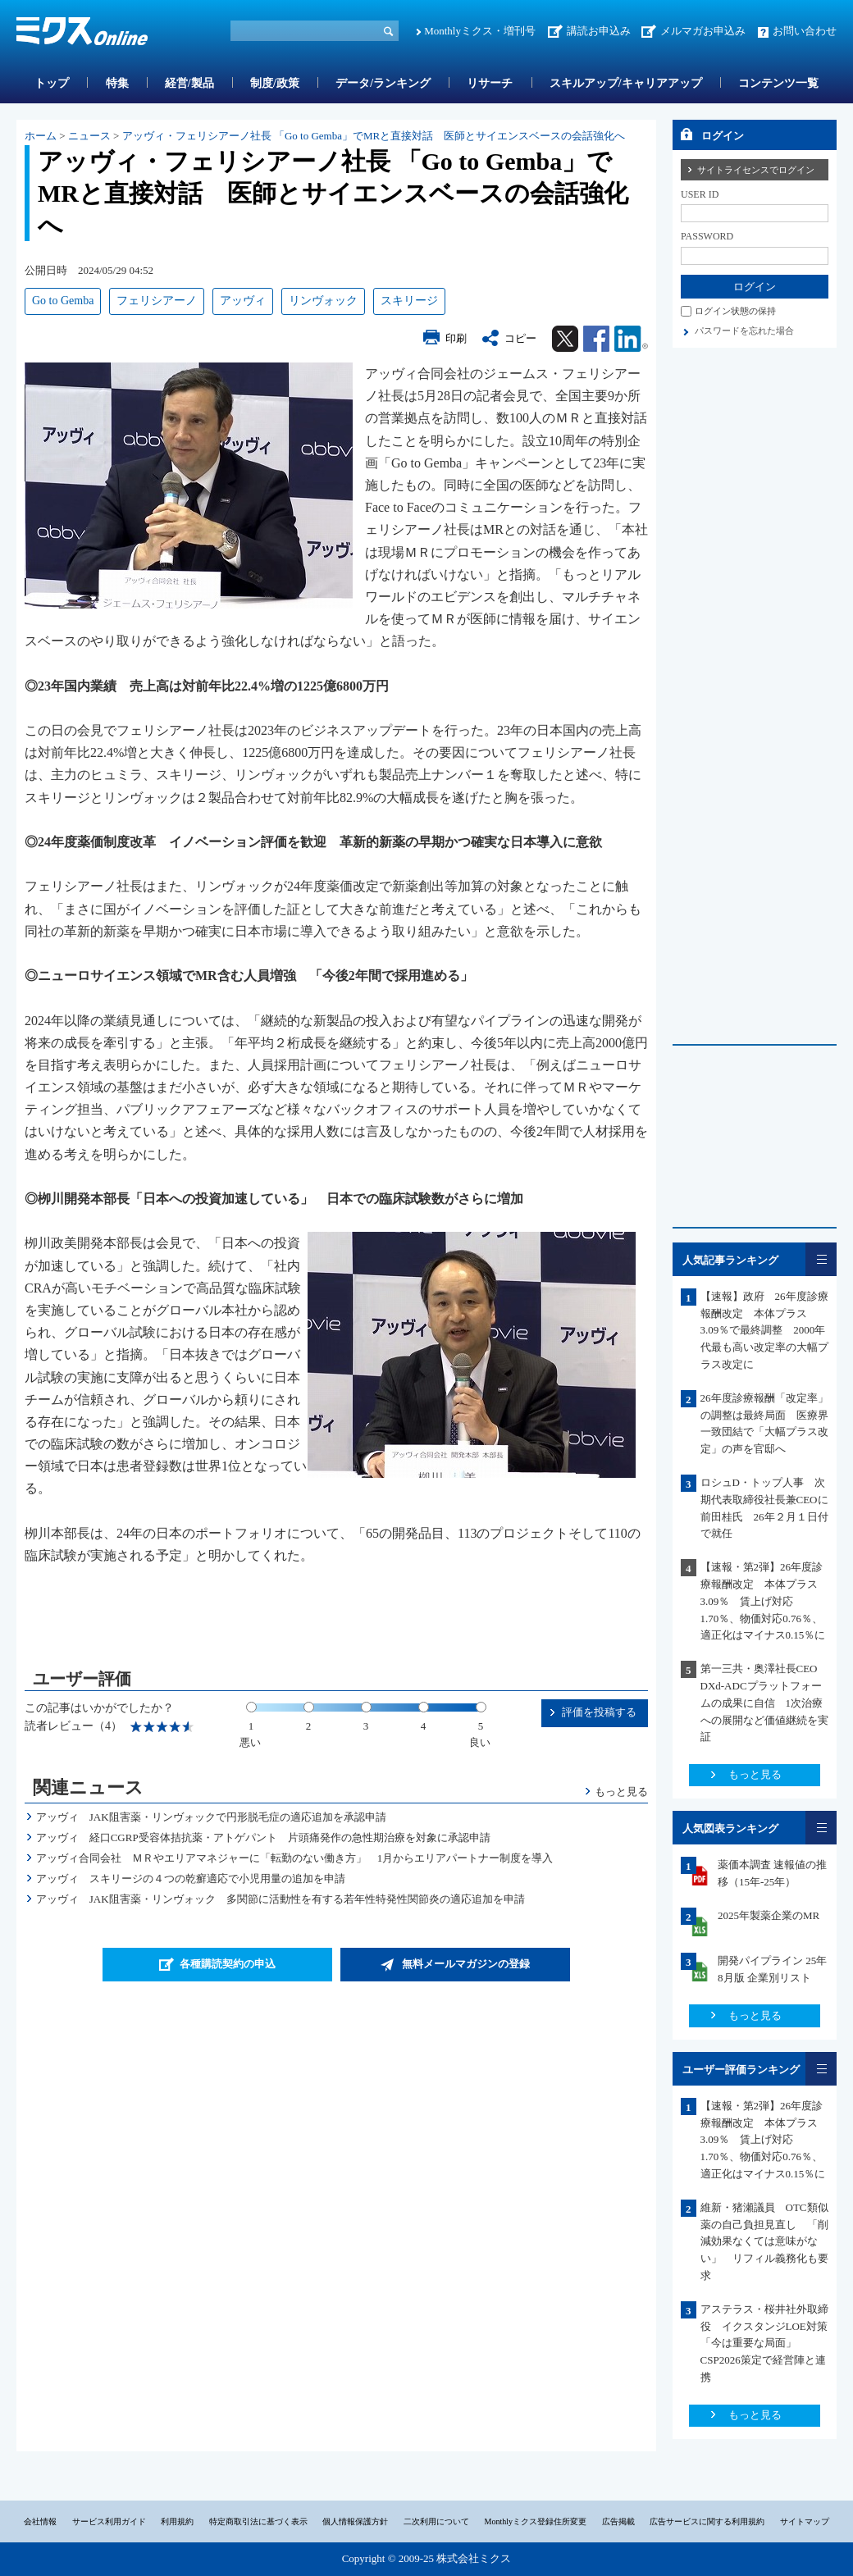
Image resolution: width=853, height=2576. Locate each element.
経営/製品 (189, 83)
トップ (51, 83)
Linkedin (631, 339)
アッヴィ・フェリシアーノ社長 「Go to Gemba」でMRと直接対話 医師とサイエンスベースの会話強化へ (374, 136)
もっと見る (621, 1791)
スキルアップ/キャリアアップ (626, 83)
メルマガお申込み (703, 31)
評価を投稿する (599, 1712)
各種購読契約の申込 (228, 1964)
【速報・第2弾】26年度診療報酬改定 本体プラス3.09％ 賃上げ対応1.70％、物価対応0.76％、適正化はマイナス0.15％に (763, 1601)
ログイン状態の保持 (735, 311)
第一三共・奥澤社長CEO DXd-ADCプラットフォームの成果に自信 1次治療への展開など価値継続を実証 (765, 1702)
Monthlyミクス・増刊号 (480, 31)
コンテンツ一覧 (778, 83)
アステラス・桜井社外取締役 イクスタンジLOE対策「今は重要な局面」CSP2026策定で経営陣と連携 (764, 2343)
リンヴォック (323, 300)
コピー (520, 338)
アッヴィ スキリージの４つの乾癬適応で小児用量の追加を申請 (190, 1878)
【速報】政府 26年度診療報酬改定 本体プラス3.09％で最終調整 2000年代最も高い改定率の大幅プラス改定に (764, 1330)
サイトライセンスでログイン (755, 170)
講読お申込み (599, 31)
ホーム (41, 136)
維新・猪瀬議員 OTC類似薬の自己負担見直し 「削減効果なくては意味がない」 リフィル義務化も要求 (764, 2241)
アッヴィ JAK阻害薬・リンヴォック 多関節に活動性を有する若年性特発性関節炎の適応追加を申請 (280, 1899)
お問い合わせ (805, 31)
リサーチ (490, 83)
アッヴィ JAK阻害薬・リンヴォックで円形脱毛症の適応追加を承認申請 (211, 1817)
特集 (117, 83)
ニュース (89, 136)
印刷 (456, 338)
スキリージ (409, 300)
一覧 (821, 1259)
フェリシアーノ (156, 300)
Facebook (596, 339)
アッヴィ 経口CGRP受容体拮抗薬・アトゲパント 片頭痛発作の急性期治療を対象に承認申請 (263, 1837)
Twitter (565, 339)
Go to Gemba (63, 300)
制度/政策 (274, 83)
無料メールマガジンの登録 (466, 1964)
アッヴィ (243, 300)
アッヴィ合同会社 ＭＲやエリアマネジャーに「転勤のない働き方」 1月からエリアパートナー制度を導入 (295, 1858)
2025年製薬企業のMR (768, 1915)
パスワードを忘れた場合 (744, 330)
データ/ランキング (383, 83)
